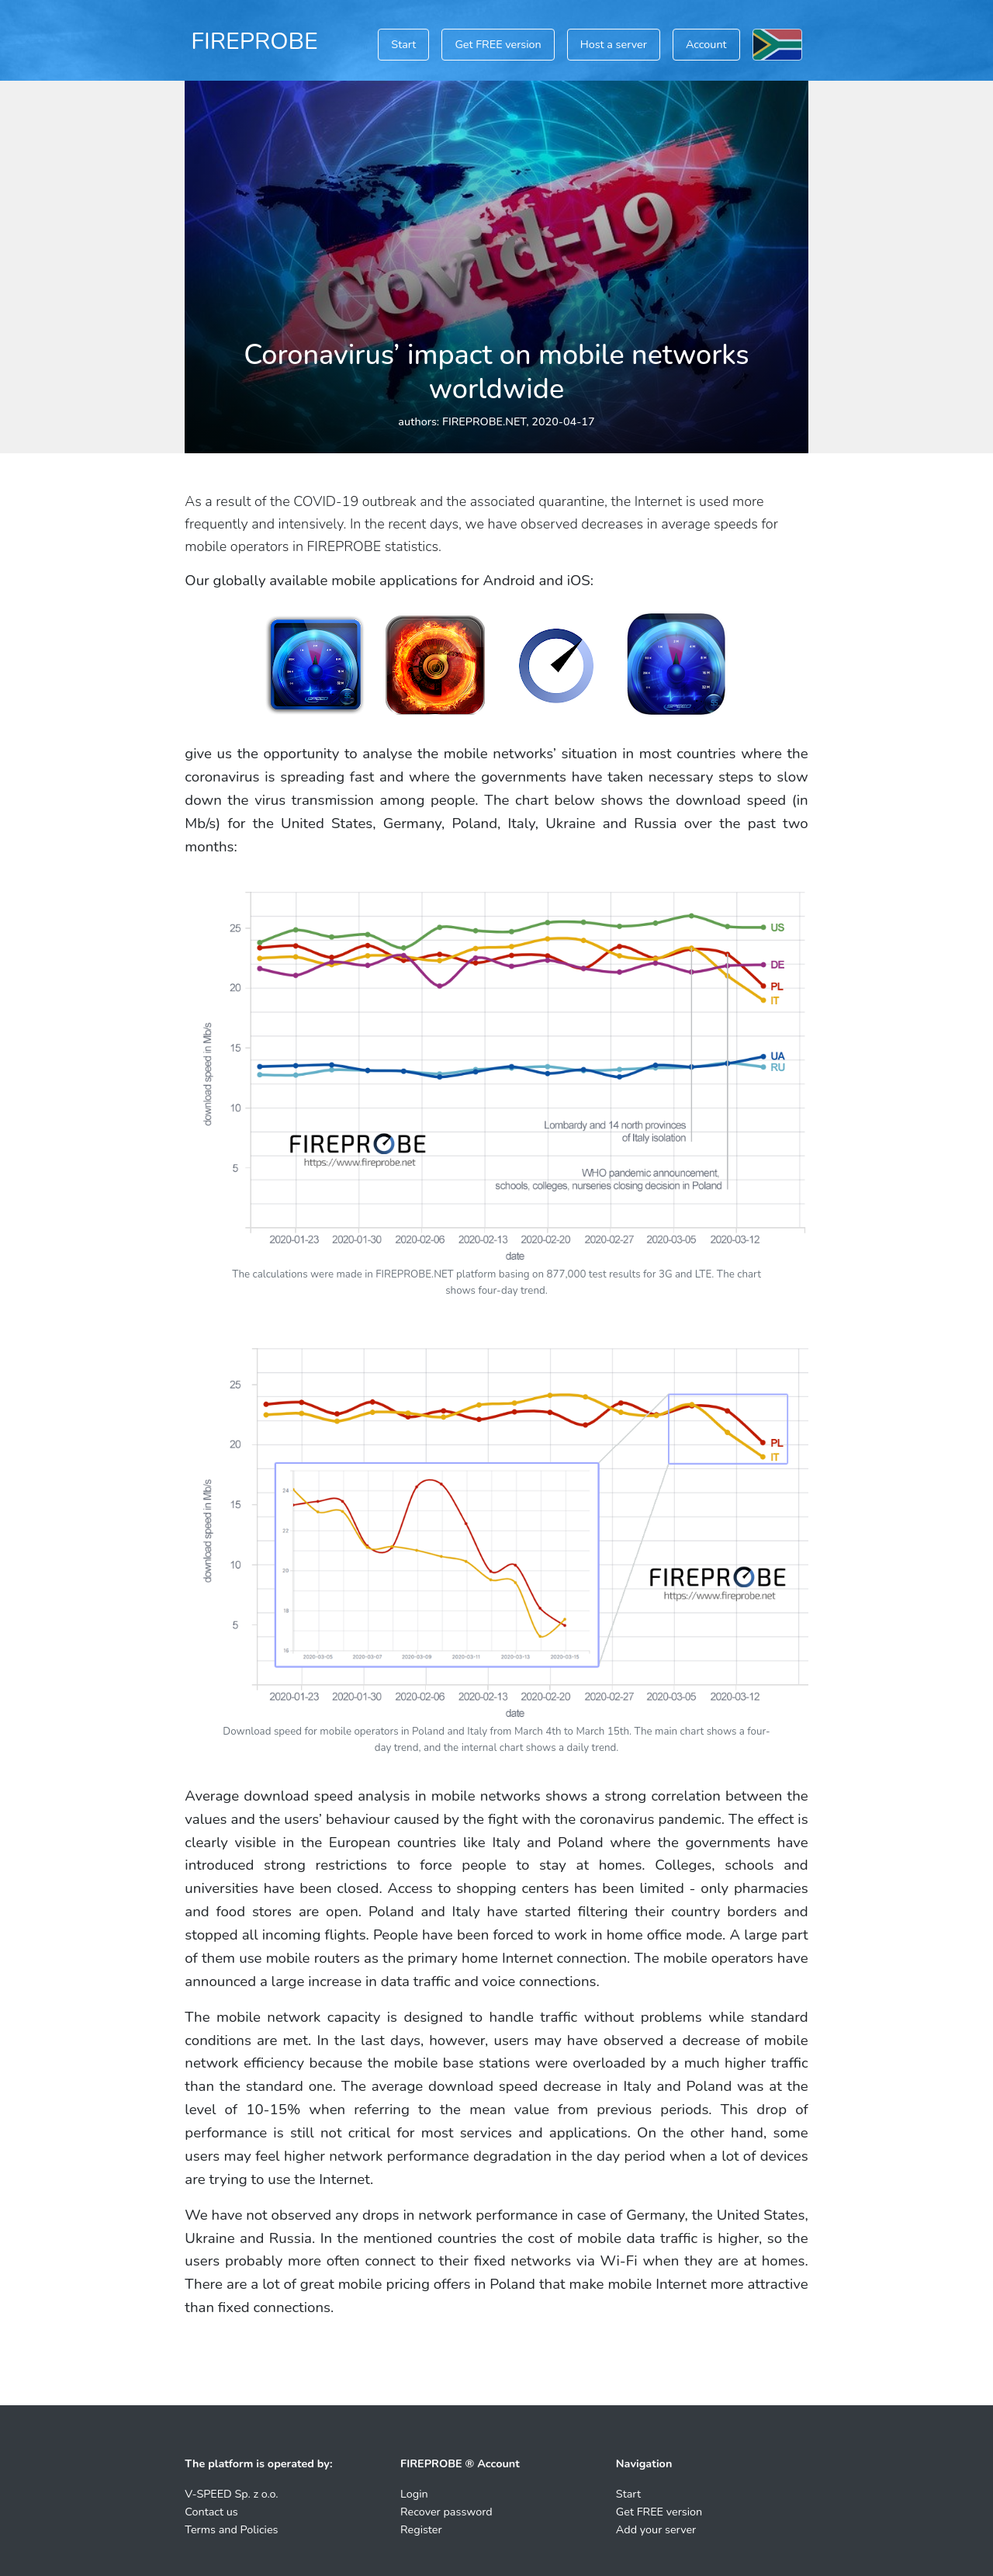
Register (421, 2529)
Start (403, 44)
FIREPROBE (254, 41)
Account (706, 44)
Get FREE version (498, 44)
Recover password (446, 2511)
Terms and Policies (231, 2529)
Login (414, 2493)
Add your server (656, 2529)
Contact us (211, 2511)
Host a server (613, 44)
